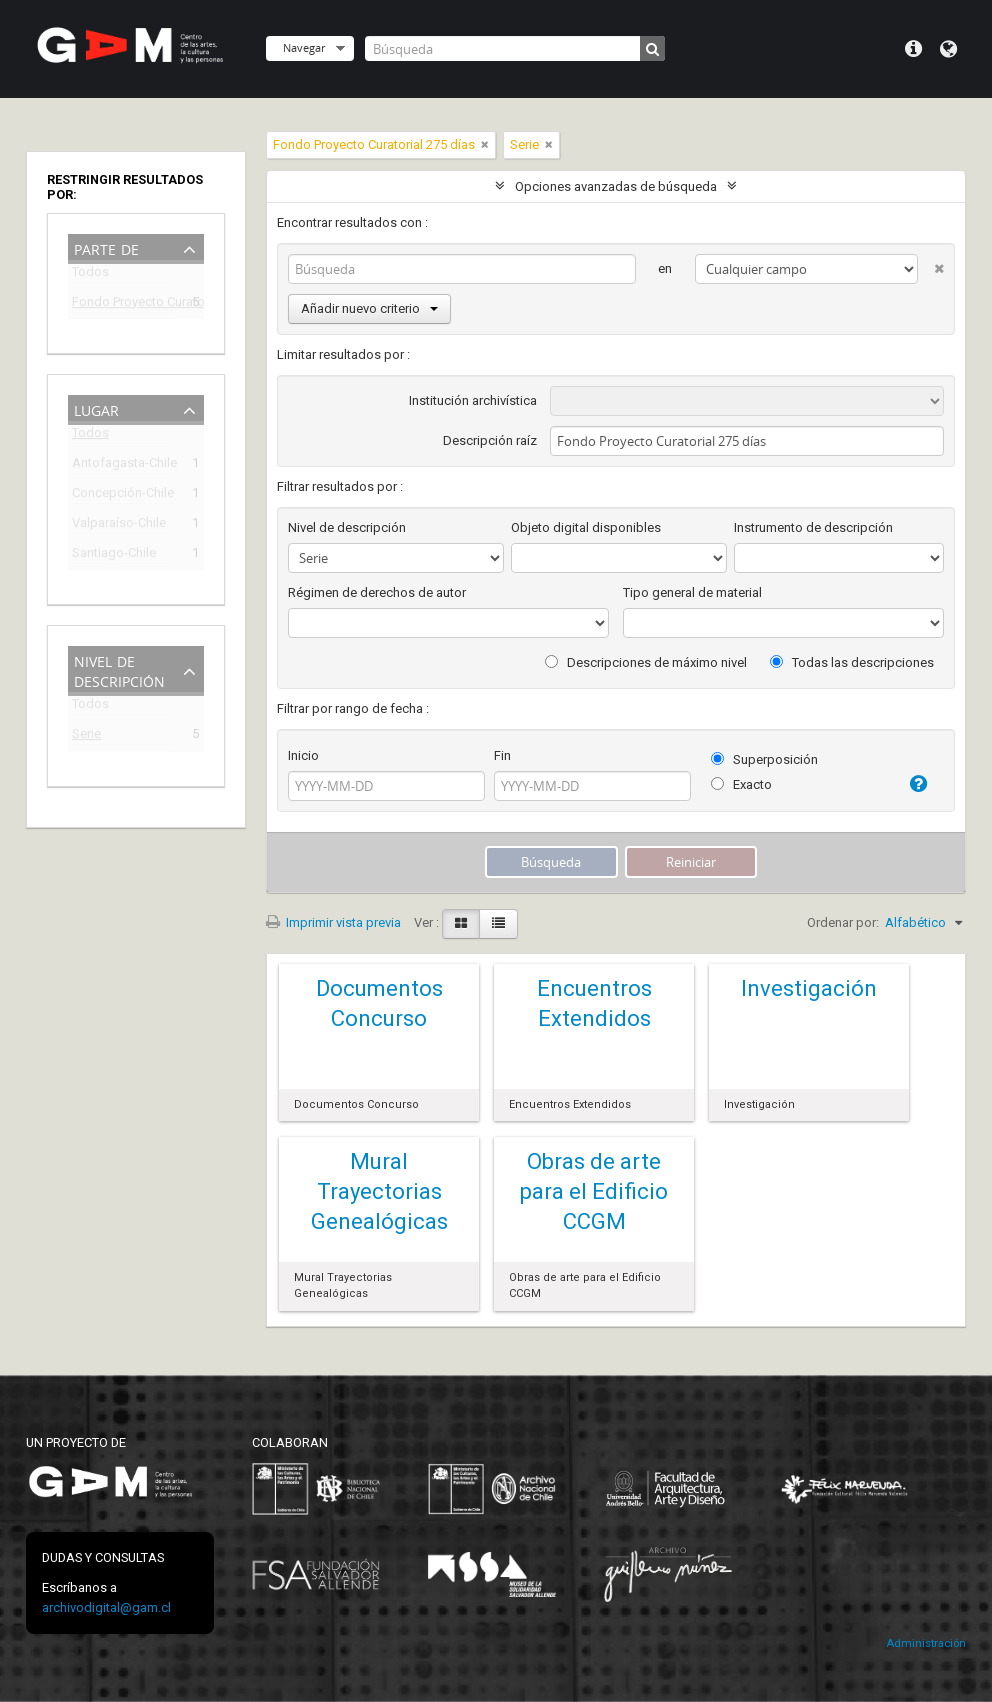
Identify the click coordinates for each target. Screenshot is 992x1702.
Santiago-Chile (114, 555)
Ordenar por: (843, 922)
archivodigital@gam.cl (106, 1607)
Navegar (304, 47)
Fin (502, 755)
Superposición (764, 759)
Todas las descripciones (852, 662)
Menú (913, 49)
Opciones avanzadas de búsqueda (616, 186)
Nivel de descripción (119, 669)
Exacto (741, 784)
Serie (86, 736)
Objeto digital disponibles (586, 527)
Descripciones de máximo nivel (646, 662)
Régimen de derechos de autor (377, 592)
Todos (90, 275)
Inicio (303, 755)
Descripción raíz (490, 440)
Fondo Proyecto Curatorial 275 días (122, 304)
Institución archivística (473, 400)
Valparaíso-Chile (119, 525)
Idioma (948, 49)
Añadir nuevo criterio (369, 308)
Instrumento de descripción (813, 527)
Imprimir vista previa (333, 922)
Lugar (96, 408)
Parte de (106, 247)
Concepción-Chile (122, 495)
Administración (926, 1643)
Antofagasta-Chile (122, 465)
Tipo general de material (692, 592)
